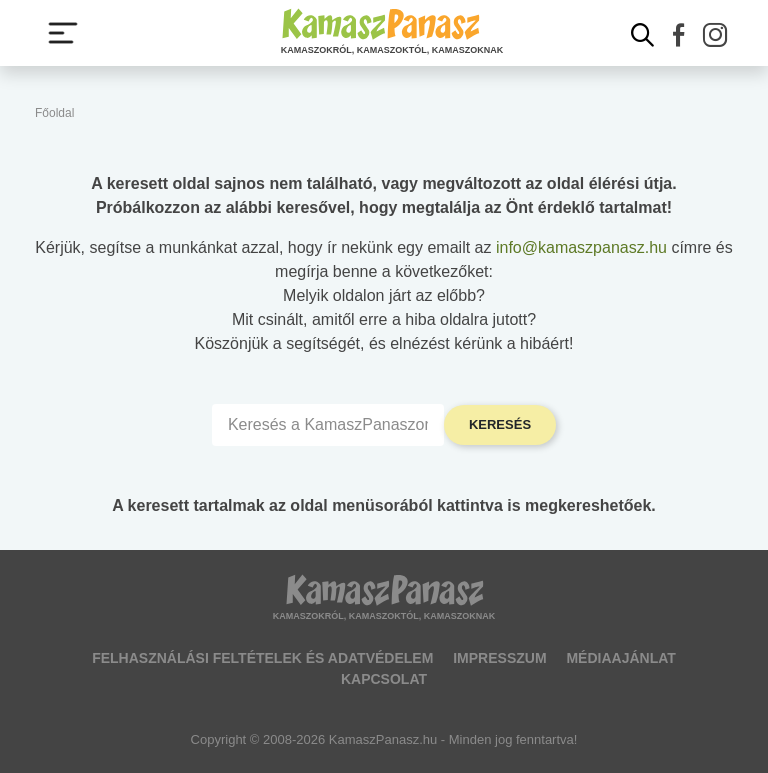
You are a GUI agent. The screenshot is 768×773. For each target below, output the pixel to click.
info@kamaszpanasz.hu (581, 247)
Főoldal (54, 113)
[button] (679, 35)
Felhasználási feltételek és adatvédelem (262, 658)
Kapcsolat (384, 679)
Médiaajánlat (620, 658)
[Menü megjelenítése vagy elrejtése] (63, 33)
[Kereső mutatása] (643, 35)
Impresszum (499, 658)
